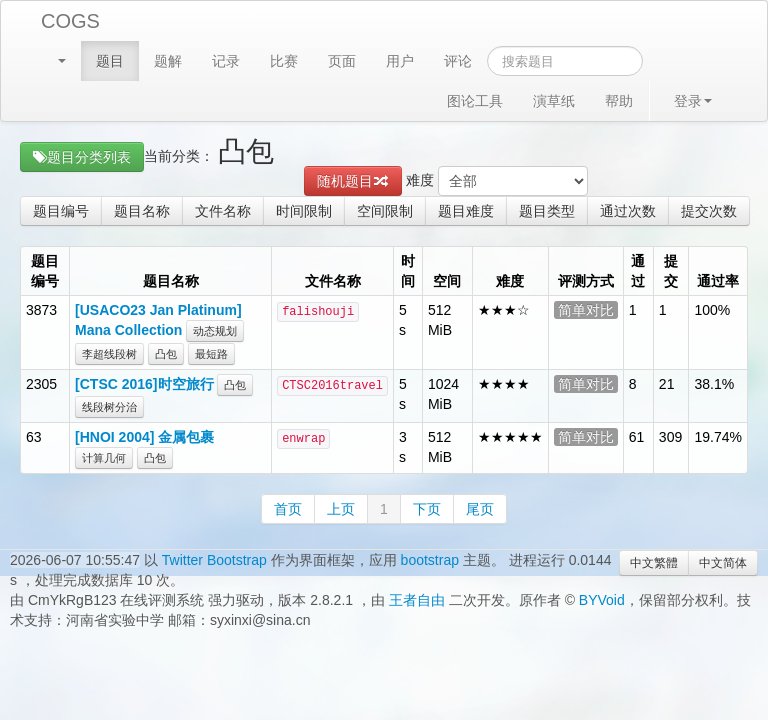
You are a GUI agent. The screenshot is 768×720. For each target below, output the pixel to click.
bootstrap (430, 560)
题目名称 (142, 211)
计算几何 (104, 458)
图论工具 (475, 101)
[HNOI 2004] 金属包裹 (144, 437)
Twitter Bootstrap (214, 560)
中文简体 (723, 563)
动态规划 (215, 331)
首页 (288, 509)
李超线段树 (109, 354)
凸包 (166, 354)
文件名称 (223, 211)
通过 (638, 271)
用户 (400, 61)
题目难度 (466, 211)
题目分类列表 (82, 157)
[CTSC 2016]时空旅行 (144, 384)
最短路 (211, 354)
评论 (458, 61)
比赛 (284, 61)
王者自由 (417, 600)
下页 (427, 509)
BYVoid (602, 600)
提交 (671, 271)
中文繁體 (654, 563)
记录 (226, 61)
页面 (342, 61)
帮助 (619, 101)
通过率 (718, 281)
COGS (70, 21)
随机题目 (353, 181)
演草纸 (554, 101)
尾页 (480, 509)
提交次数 (709, 211)
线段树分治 (109, 407)
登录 (693, 101)
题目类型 (547, 211)
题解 (168, 61)
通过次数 (628, 211)
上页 (341, 509)
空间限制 (385, 211)
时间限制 (304, 211)
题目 (110, 61)
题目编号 (61, 211)
